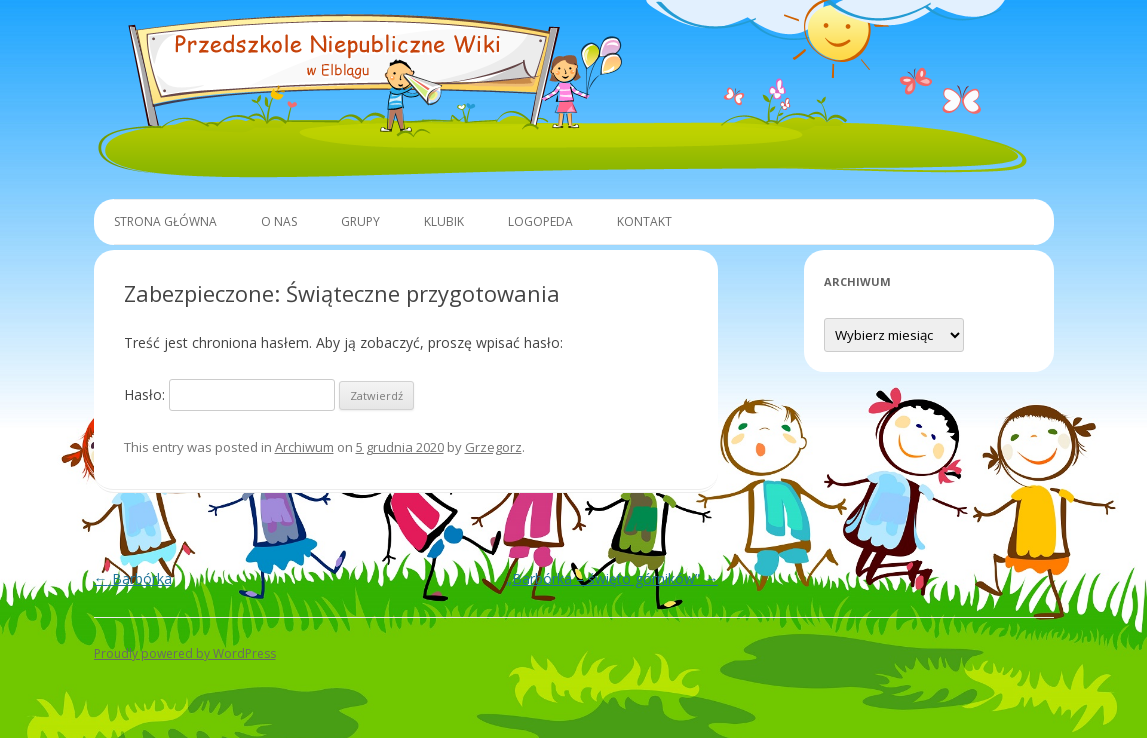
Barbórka (133, 578)
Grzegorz (493, 447)
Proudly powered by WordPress (185, 653)
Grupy (360, 221)
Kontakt (644, 221)
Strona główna (165, 221)
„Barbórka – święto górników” (612, 578)
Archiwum (304, 447)
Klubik (444, 221)
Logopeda (540, 221)
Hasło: (229, 394)
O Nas (279, 221)
